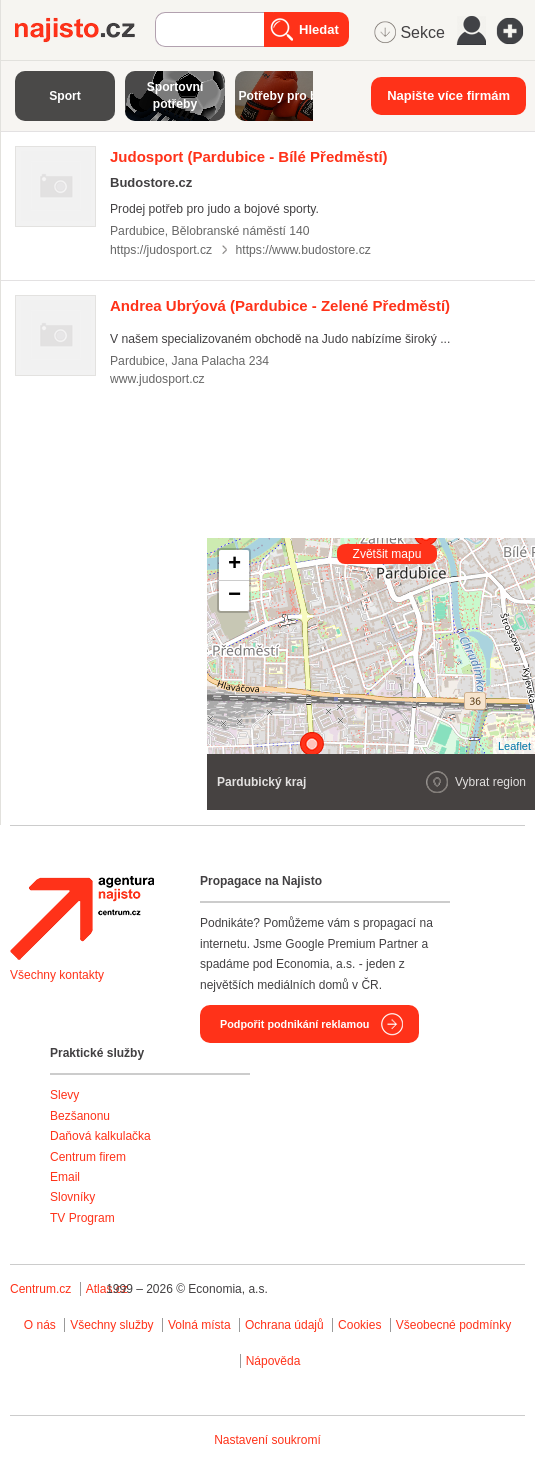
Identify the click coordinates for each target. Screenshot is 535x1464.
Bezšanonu (80, 1116)
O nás (40, 1325)
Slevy (64, 1095)
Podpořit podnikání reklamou (294, 1024)
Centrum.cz (40, 1289)
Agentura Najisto (82, 918)
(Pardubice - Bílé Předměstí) (249, 156)
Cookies (359, 1325)
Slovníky (72, 1197)
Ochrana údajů (284, 1325)
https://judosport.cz (161, 250)
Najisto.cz (85, 30)
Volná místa (199, 1325)
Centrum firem (88, 1157)
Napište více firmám (448, 95)
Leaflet (514, 746)
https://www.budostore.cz (303, 250)
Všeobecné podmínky (453, 1325)
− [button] (234, 596)
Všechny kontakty (57, 975)
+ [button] (234, 565)
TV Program (82, 1218)
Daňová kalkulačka (100, 1136)
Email (65, 1177)
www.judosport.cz (157, 379)
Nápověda (273, 1361)
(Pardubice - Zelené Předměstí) (280, 305)
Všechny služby (113, 1325)
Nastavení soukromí (267, 1440)
